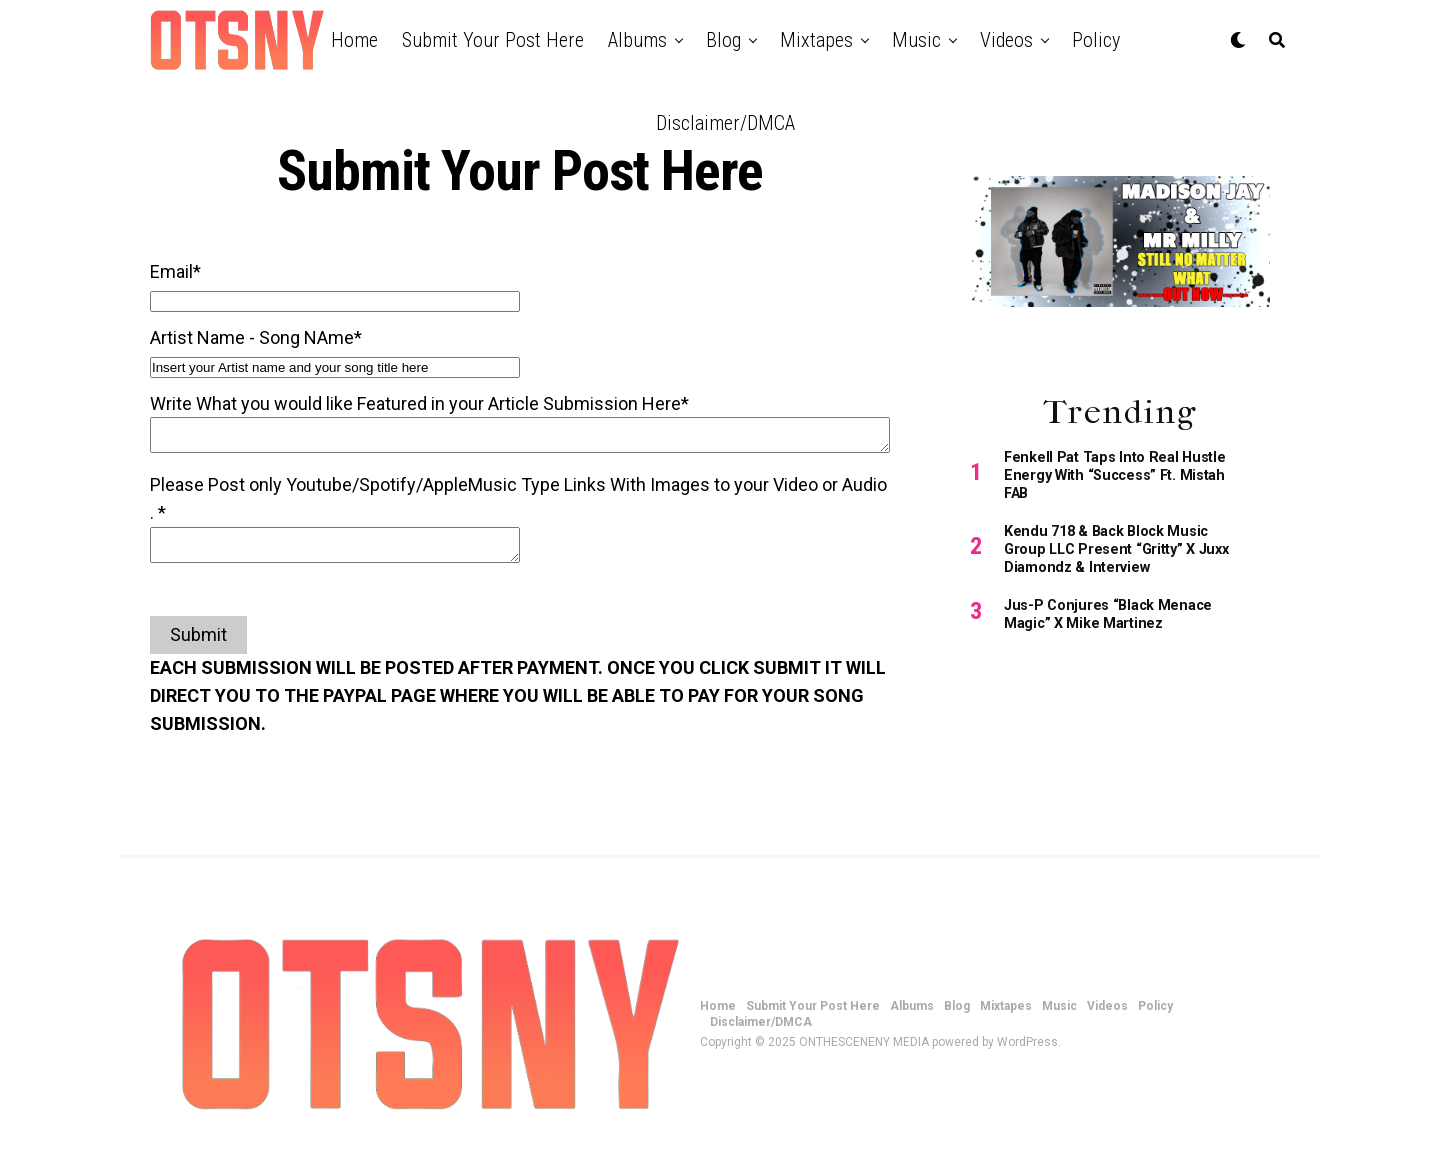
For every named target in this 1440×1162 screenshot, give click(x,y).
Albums (637, 40)
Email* (175, 271)
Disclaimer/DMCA (725, 123)
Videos (1006, 40)
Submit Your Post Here (493, 40)
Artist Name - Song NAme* (256, 337)
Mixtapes (816, 40)
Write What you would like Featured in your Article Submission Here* (419, 403)
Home (354, 40)
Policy (1096, 40)
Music (916, 40)
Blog (723, 40)
